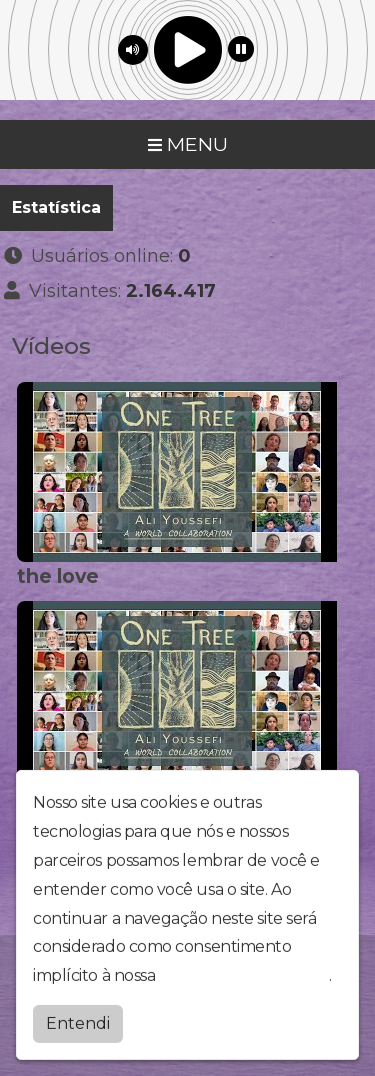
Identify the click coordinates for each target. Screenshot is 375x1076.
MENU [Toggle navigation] (188, 144)
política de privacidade (244, 971)
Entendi (78, 1019)
